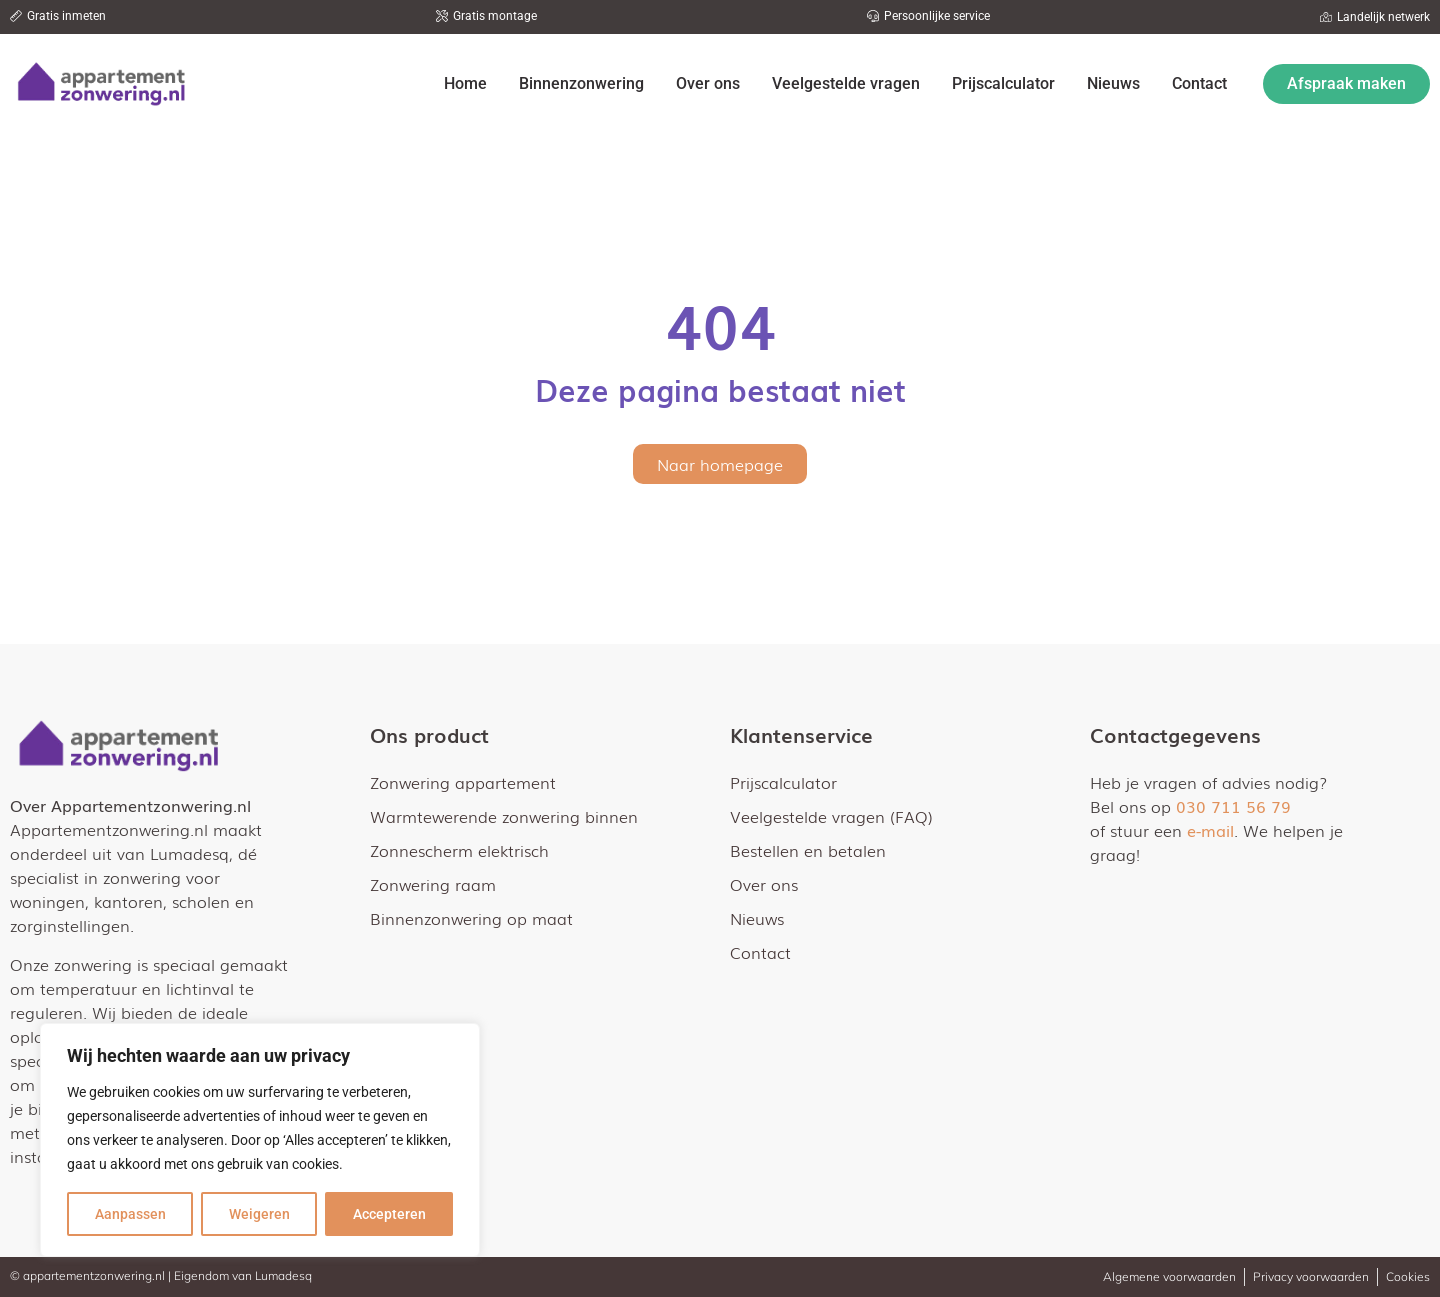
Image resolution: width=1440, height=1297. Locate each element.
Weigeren (259, 1214)
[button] (58, 16)
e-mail (1210, 830)
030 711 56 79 (1233, 806)
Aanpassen (130, 1214)
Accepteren (389, 1214)
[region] (260, 1140)
